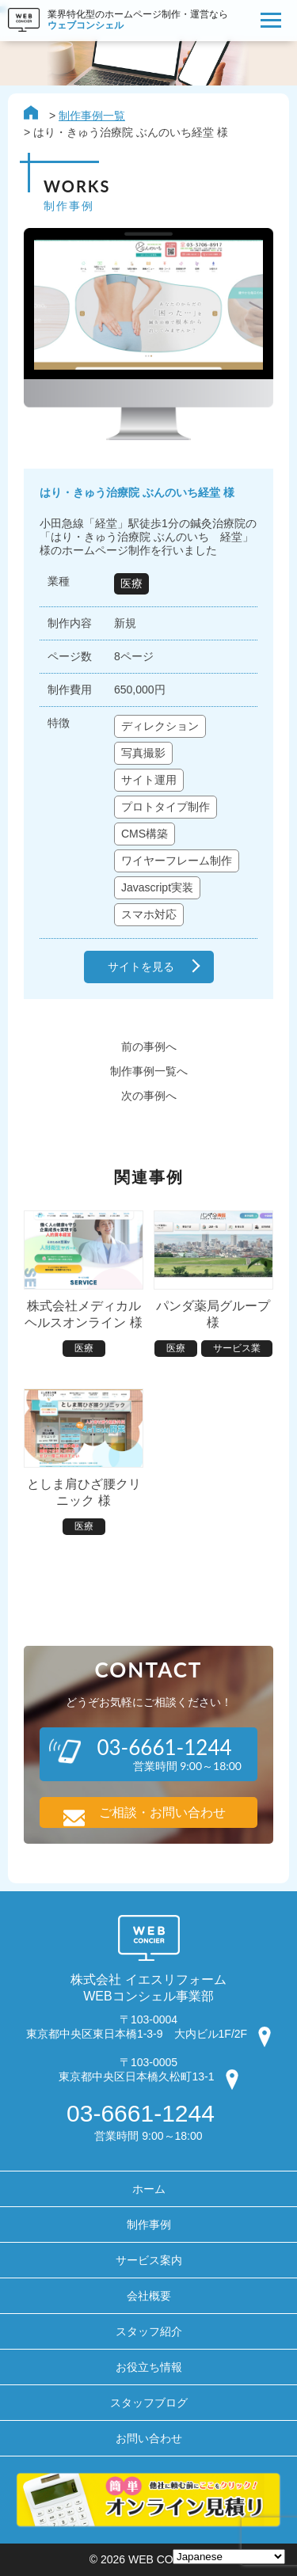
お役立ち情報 (149, 2367)
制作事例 (149, 2224)
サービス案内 (149, 2260)
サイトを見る (141, 966)
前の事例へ (149, 1046)
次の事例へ (149, 1095)
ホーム (149, 2189)
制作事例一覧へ (149, 1071)
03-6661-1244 (141, 2113)
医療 (131, 583)
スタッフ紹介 (149, 2331)
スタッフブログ (149, 2402)
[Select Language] (229, 2556)
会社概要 (149, 2295)
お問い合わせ (149, 2438)
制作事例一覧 (92, 115)
